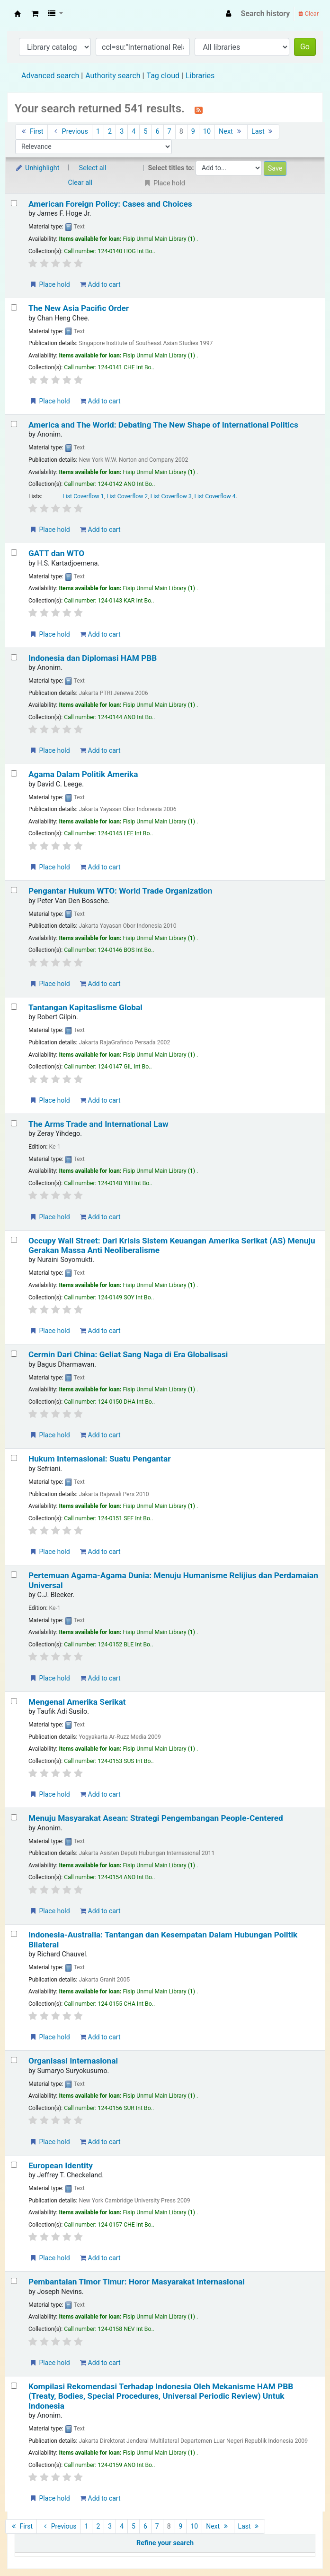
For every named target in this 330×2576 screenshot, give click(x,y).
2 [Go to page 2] (110, 132)
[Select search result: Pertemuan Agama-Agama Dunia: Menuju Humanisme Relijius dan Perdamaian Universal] (14, 1574)
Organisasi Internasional (73, 2060)
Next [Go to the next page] (231, 132)
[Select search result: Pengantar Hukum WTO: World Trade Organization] (14, 890)
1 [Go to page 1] (98, 132)
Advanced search (50, 75)
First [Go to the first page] (31, 132)
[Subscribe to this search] (198, 109)
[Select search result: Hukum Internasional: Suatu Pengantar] (14, 1458)
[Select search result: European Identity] (14, 2165)
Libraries (200, 75)
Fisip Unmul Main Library (17, 13)
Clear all (80, 183)
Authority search (112, 75)
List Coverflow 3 (171, 496)
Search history (265, 13)
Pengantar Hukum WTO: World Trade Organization (120, 890)
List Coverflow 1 (83, 496)
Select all (93, 168)
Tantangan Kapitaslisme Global (85, 1007)
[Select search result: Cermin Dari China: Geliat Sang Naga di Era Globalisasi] (14, 1354)
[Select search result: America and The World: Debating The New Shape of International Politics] (14, 424)
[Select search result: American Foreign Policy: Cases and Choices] (14, 203)
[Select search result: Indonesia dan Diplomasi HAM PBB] (14, 657)
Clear (308, 13)
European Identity (60, 2165)
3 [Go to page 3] (122, 132)
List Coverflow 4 (214, 496)
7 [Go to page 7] (169, 132)
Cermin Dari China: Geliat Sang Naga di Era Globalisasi (128, 1354)
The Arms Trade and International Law (98, 1124)
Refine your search (165, 2543)
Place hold (49, 284)
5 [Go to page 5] (145, 132)
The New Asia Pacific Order (78, 308)
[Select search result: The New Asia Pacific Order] (14, 307)
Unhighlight (37, 168)
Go (305, 46)
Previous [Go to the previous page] (70, 132)
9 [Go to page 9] (193, 132)
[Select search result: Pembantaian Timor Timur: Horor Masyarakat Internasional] (14, 2281)
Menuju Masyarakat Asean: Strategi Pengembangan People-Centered (155, 1818)
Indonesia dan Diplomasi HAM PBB (92, 658)
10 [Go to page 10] (207, 132)
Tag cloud (162, 75)
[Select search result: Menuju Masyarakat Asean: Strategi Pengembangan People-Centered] (14, 1817)
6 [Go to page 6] (157, 132)
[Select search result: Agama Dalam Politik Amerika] (14, 773)
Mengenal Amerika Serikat (77, 1702)
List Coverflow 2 (127, 496)
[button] (34, 13)
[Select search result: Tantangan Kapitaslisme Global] (14, 1007)
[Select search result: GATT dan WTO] (14, 552)
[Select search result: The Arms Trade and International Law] (14, 1123)
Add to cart (100, 284)
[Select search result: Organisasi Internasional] (14, 2060)
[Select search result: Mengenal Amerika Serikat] (14, 1701)
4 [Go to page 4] (133, 132)
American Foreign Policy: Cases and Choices (110, 204)
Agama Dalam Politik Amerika (83, 774)
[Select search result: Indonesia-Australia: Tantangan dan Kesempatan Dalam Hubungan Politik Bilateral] (14, 1934)
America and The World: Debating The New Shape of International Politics (163, 424)
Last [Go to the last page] (263, 132)
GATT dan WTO (56, 553)
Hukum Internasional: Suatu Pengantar (99, 1458)
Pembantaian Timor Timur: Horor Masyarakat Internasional (136, 2281)
